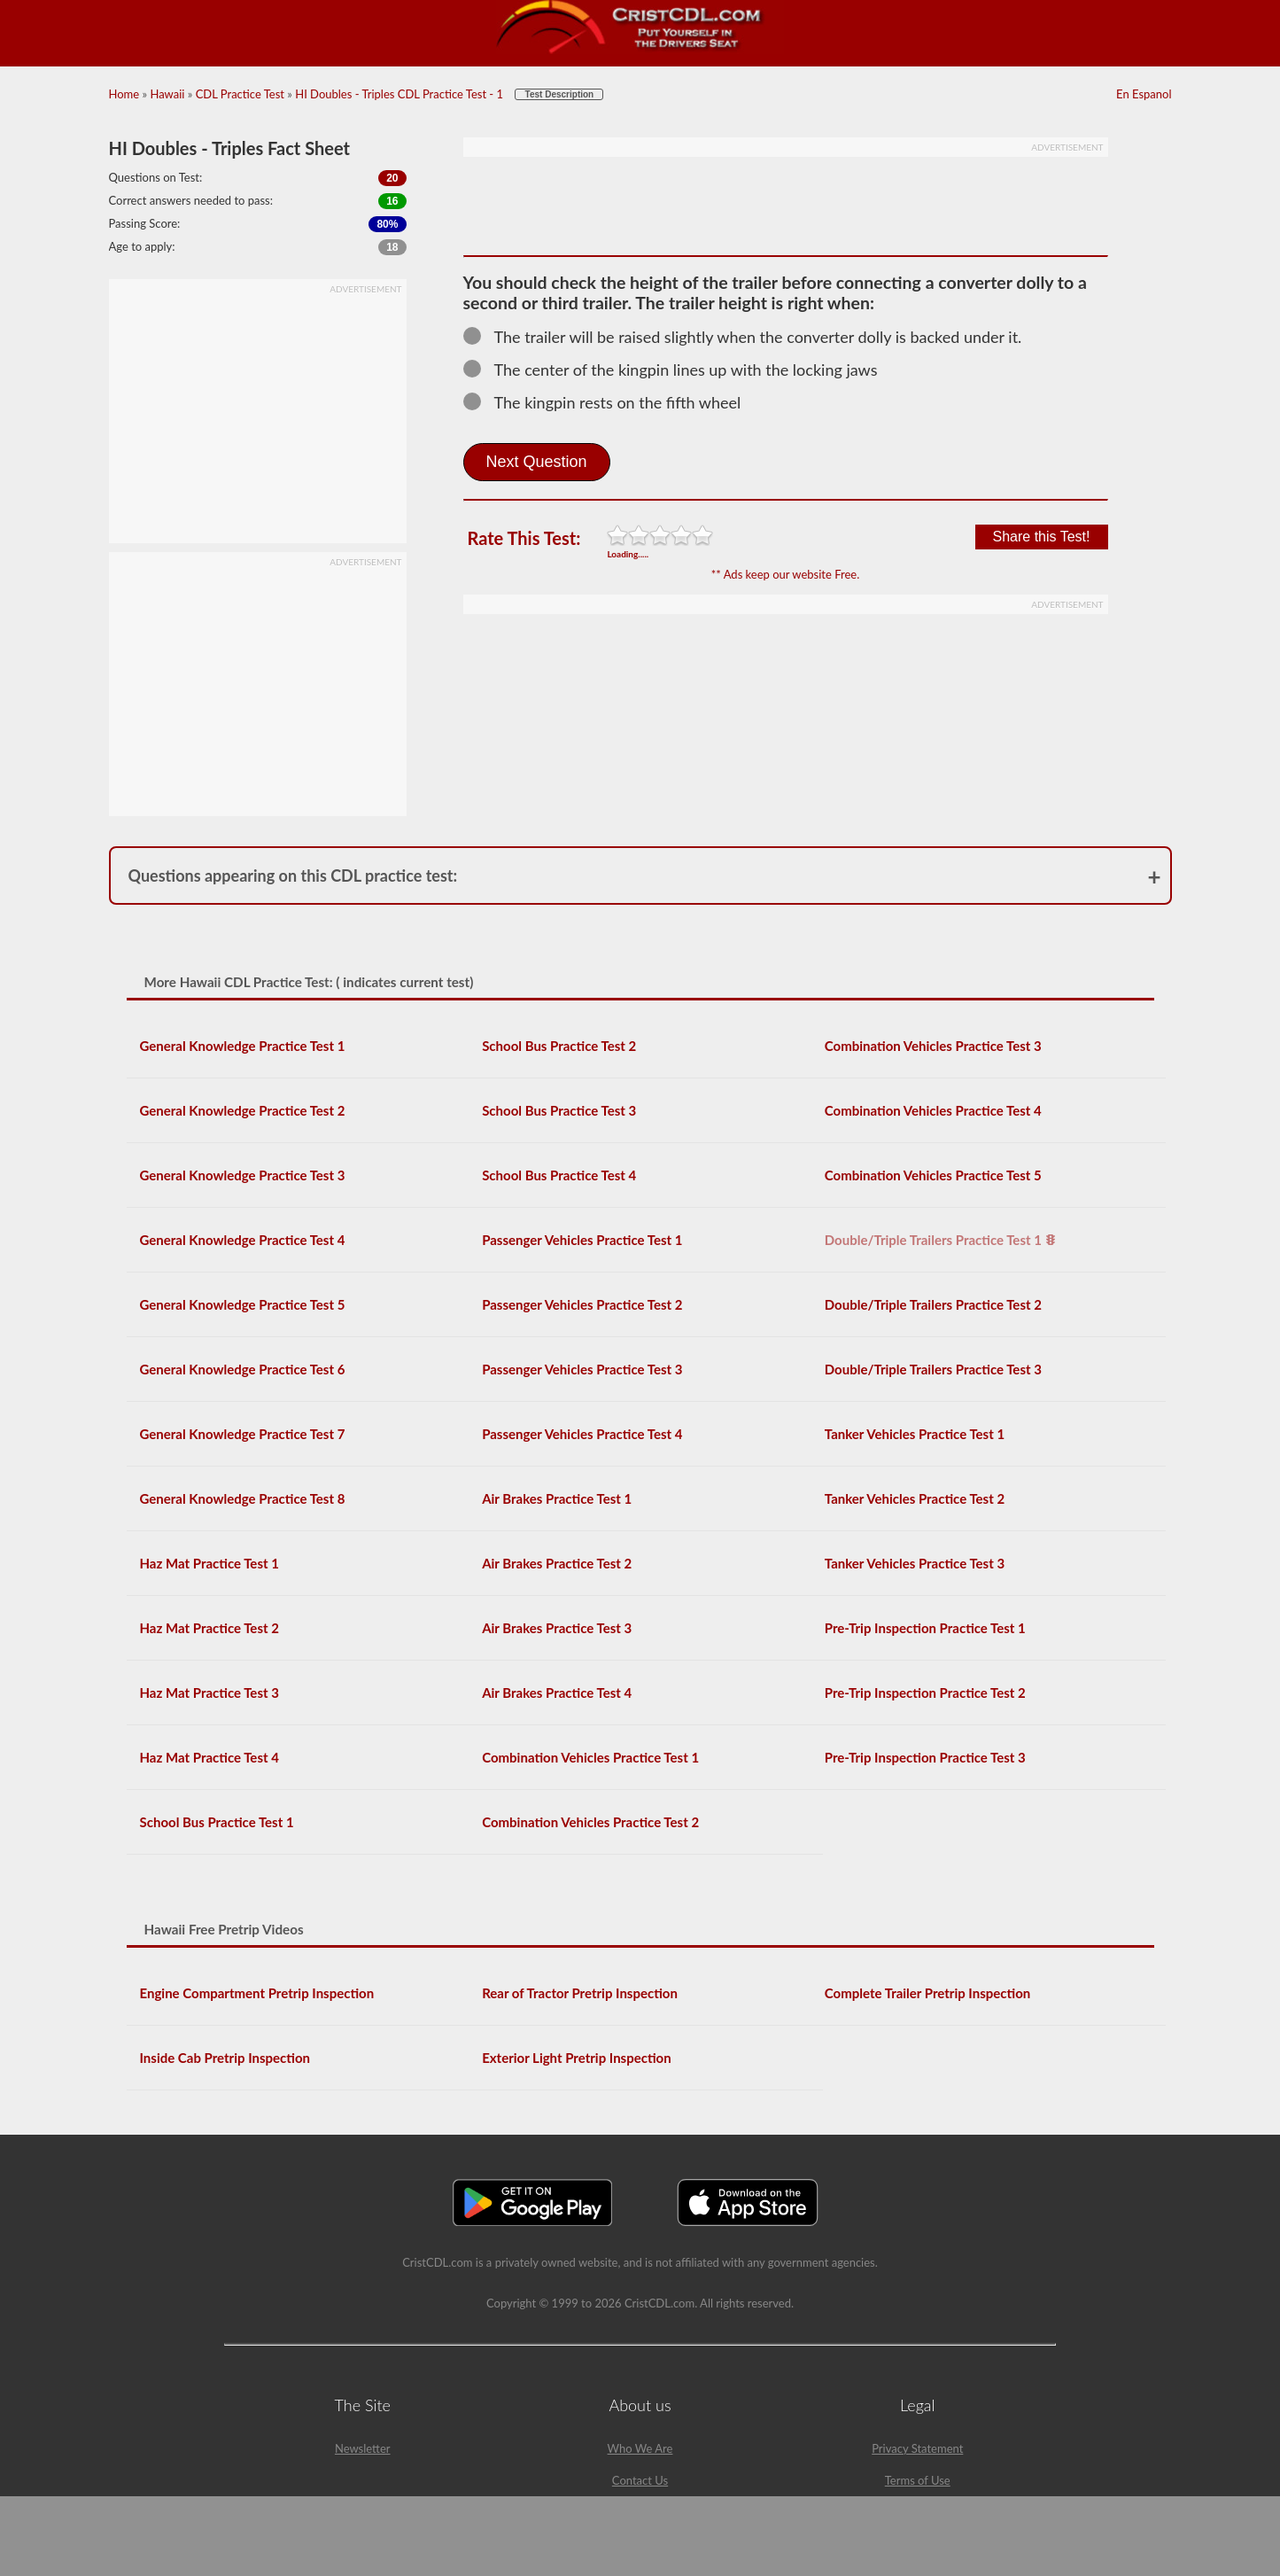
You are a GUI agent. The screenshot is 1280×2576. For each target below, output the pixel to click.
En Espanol (1143, 94)
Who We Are (640, 2448)
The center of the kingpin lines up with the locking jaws (678, 369)
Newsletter (363, 2448)
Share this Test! (1041, 536)
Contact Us (640, 2480)
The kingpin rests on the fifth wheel (610, 402)
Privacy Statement (917, 2448)
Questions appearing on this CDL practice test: (293, 875)
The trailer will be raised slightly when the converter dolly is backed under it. (750, 336)
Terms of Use (917, 2480)
